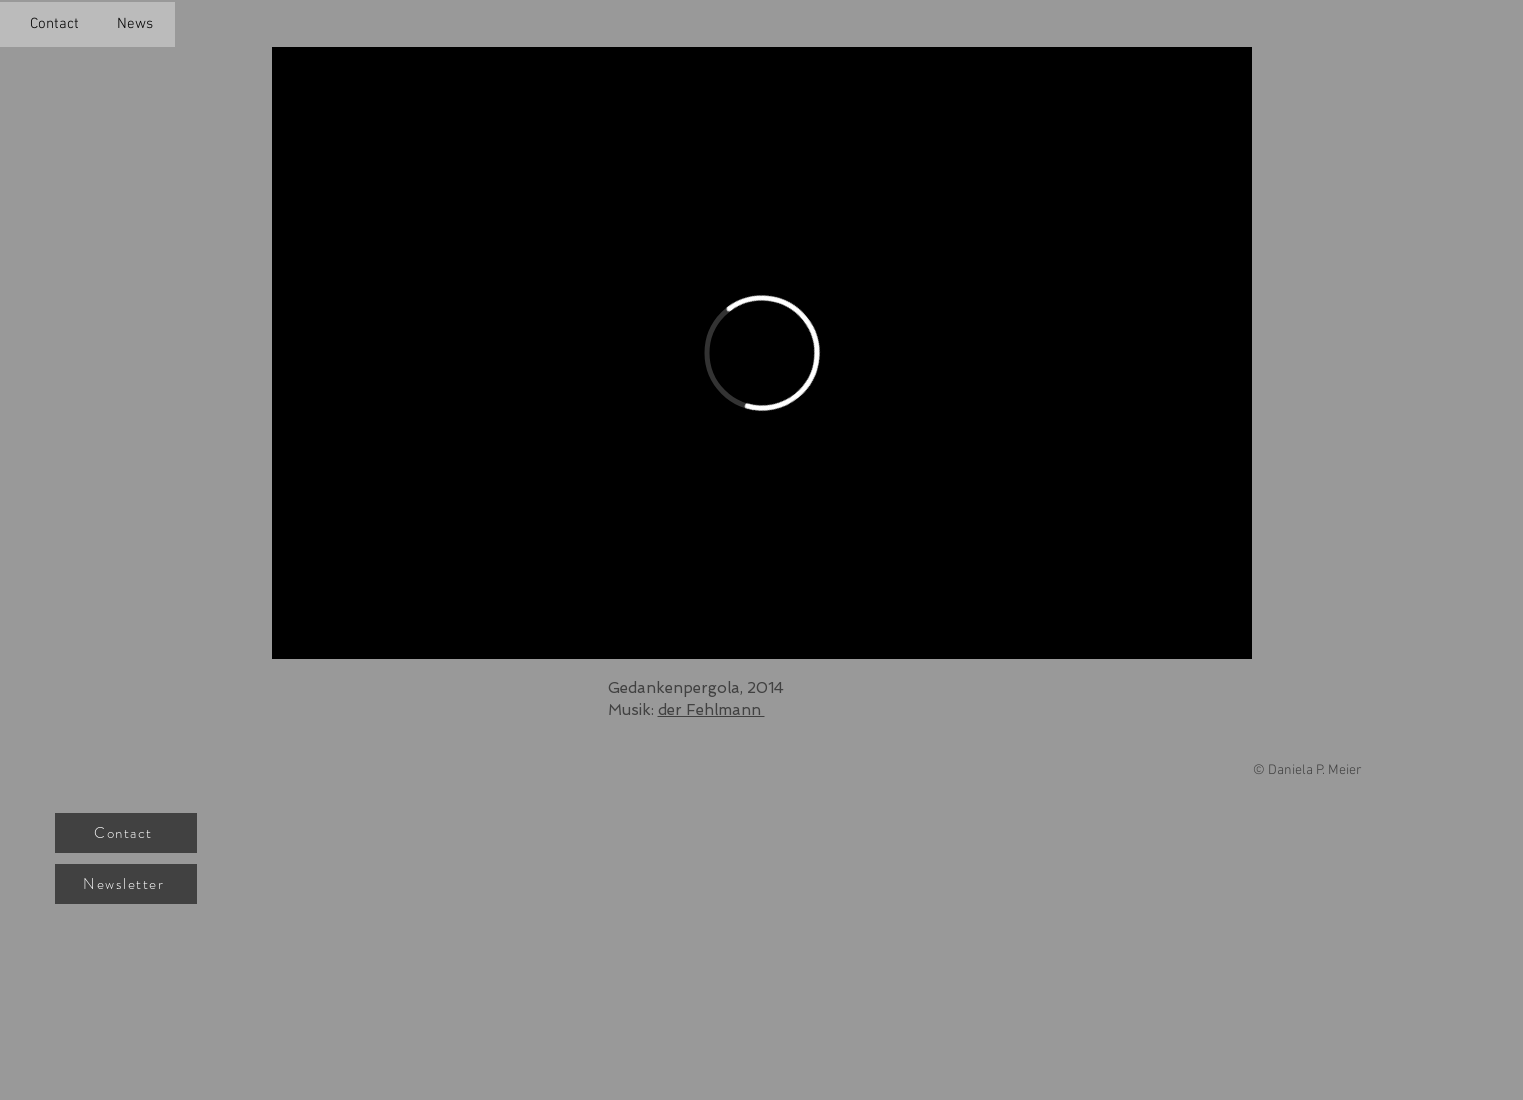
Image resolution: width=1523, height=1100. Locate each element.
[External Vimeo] (762, 353)
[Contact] (126, 833)
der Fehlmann (711, 710)
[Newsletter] (126, 884)
